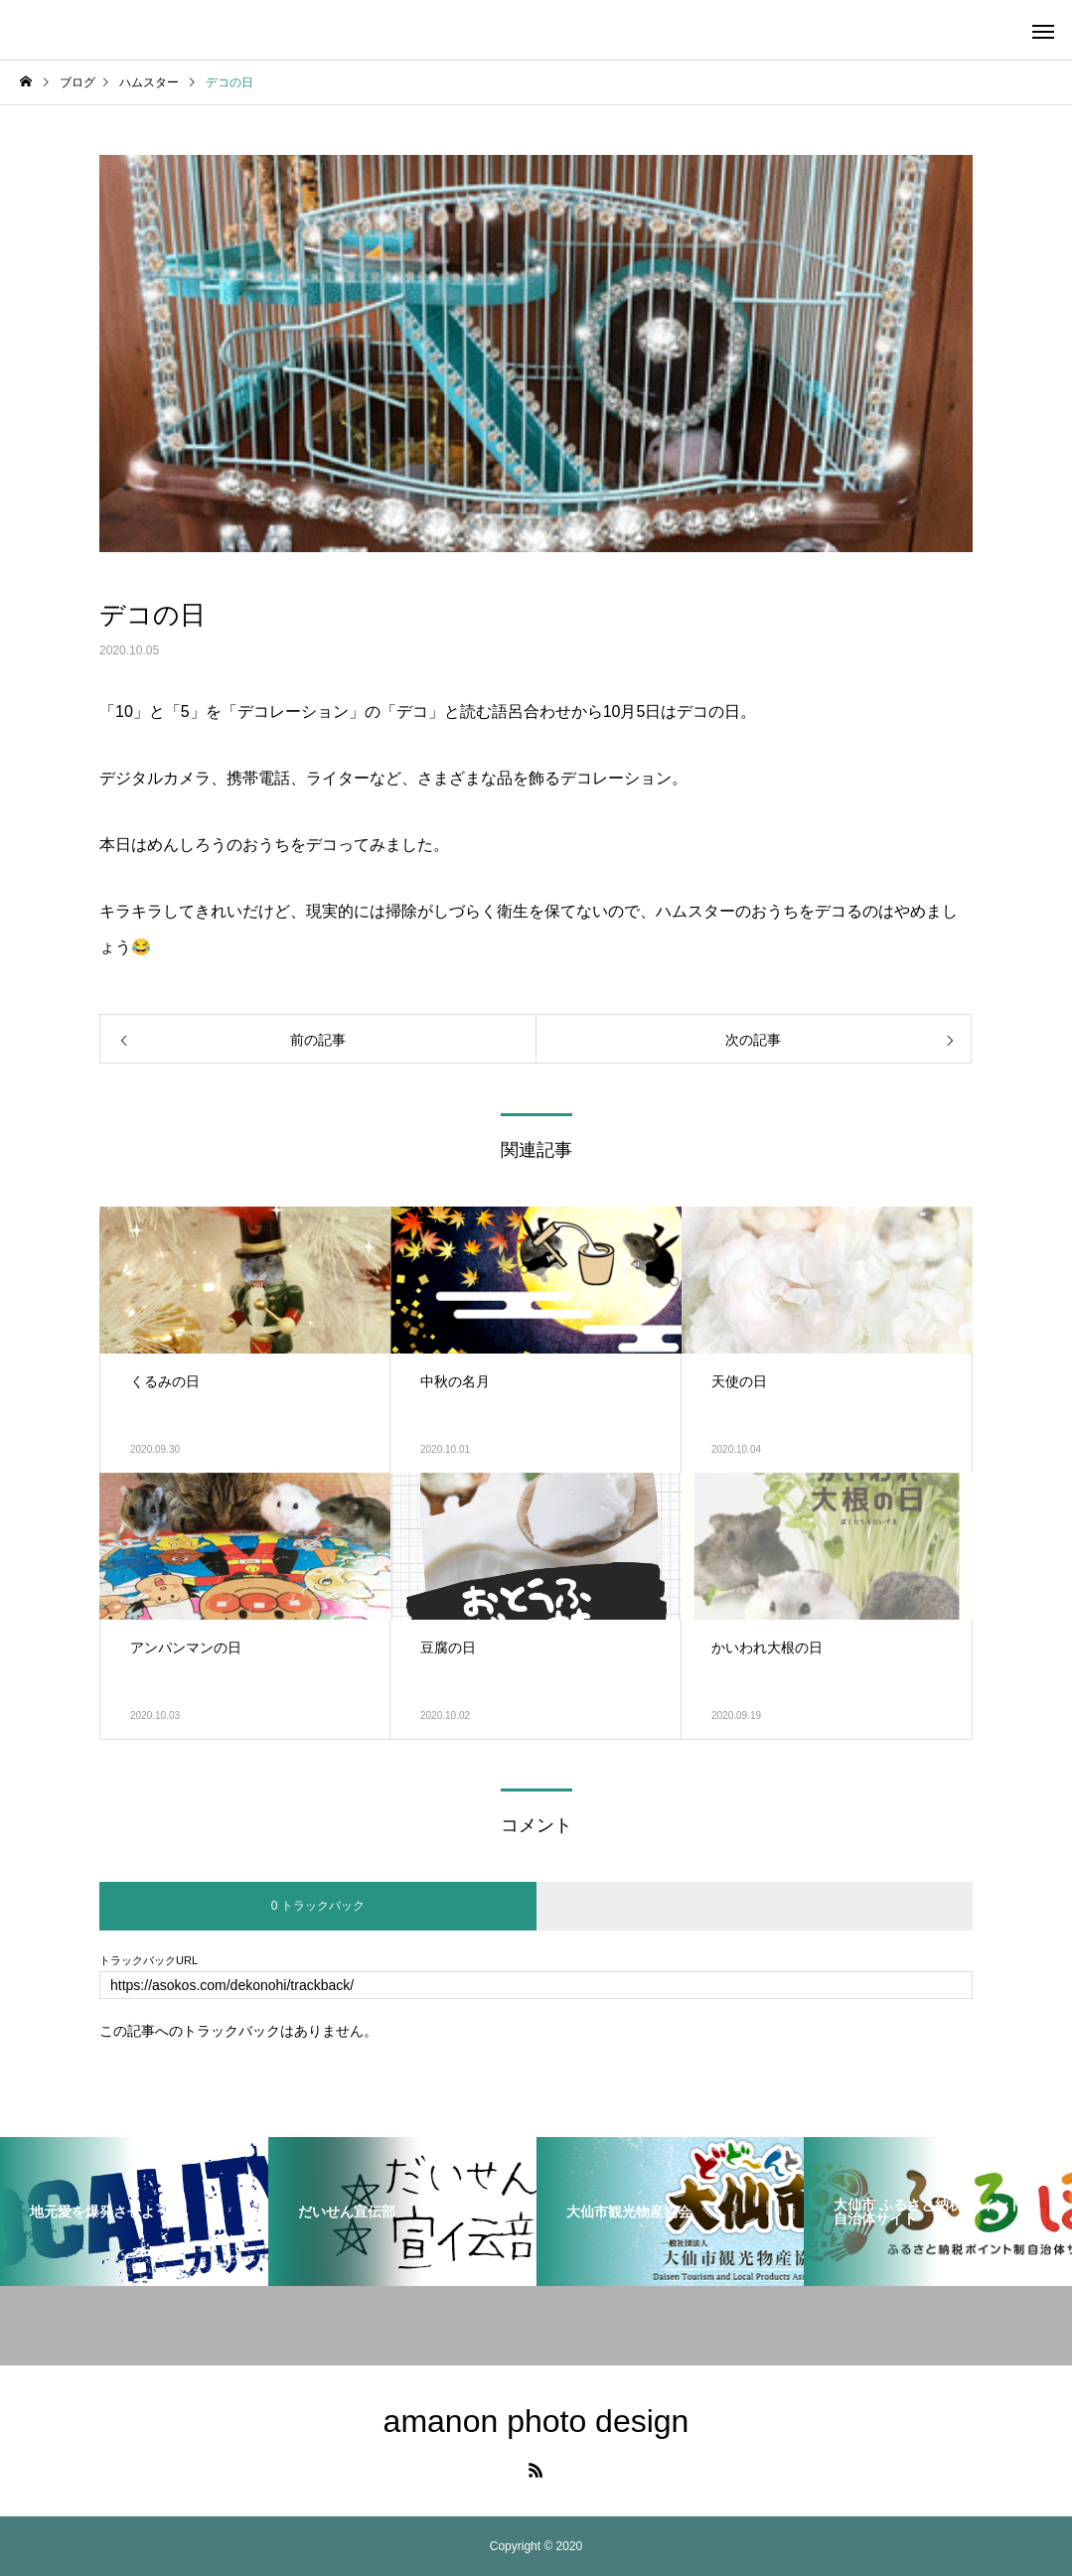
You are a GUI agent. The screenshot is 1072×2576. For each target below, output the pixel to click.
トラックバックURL (148, 1960)
